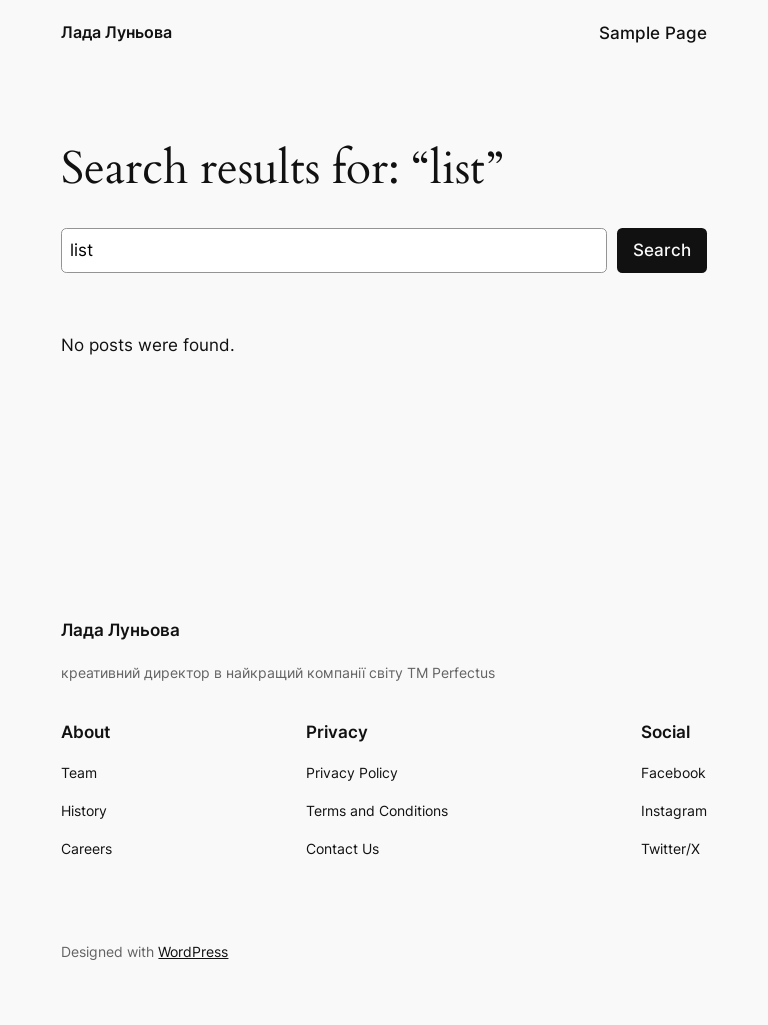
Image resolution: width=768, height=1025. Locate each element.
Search (662, 250)
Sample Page (653, 33)
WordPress (193, 951)
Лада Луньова (116, 32)
